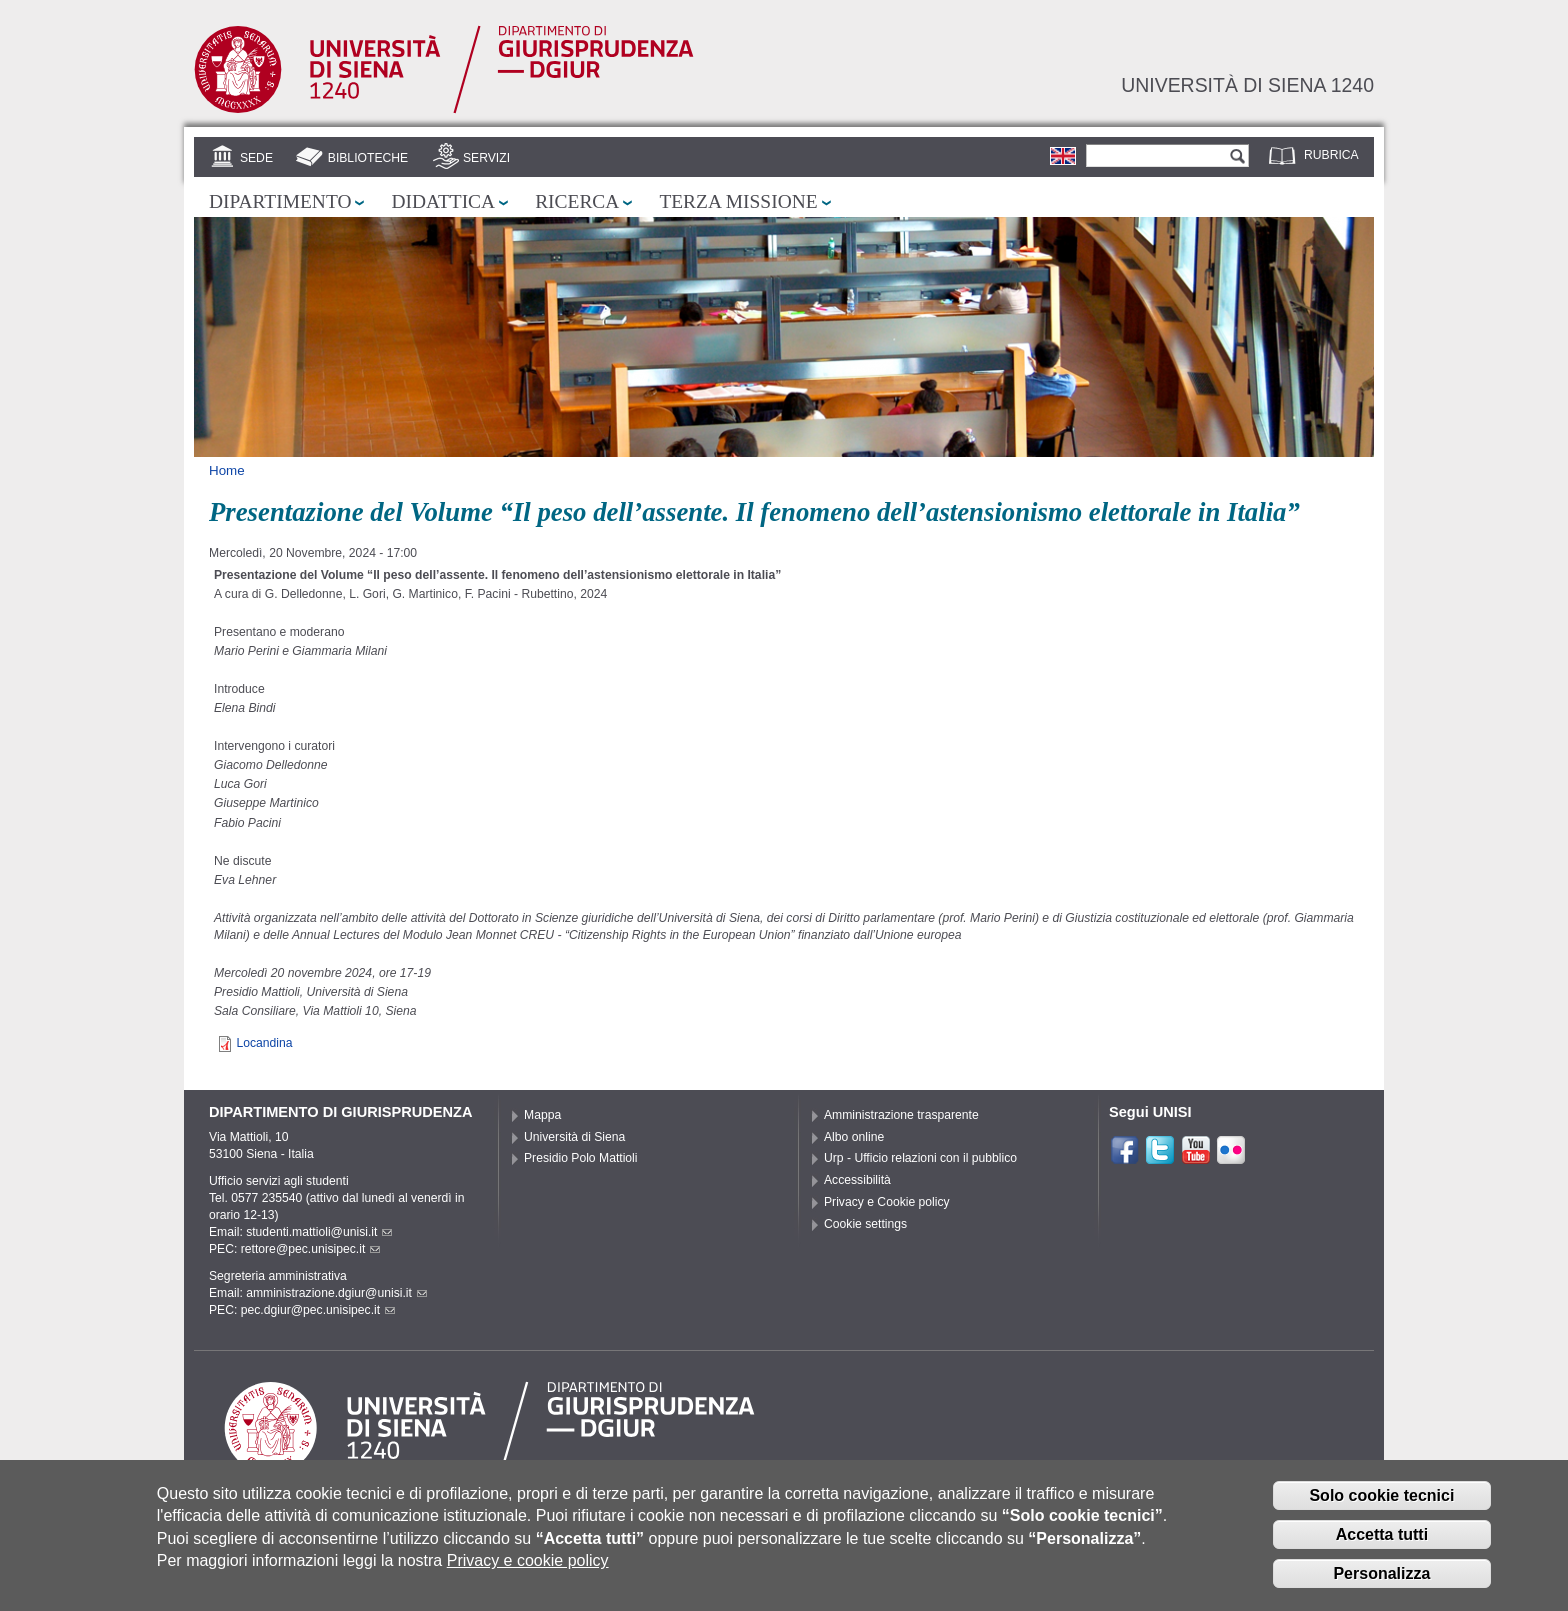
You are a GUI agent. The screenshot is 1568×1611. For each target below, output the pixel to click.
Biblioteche (368, 158)
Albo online (854, 1137)
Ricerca (577, 201)
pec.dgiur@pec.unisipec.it (318, 1310)
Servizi (486, 158)
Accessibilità (857, 1180)
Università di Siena (574, 1137)
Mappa (542, 1115)
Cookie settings (865, 1224)
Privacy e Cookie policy (887, 1202)
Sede (256, 158)
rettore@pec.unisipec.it (311, 1249)
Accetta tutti (1382, 1536)
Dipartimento (280, 201)
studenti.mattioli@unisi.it (319, 1232)
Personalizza (1381, 1575)
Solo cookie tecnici (1381, 1497)
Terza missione (738, 201)
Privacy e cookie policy (528, 1562)
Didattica (443, 201)
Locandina (264, 1043)
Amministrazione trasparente (901, 1115)
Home (227, 470)
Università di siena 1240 (1247, 85)
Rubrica (1331, 155)
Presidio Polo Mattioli (581, 1158)
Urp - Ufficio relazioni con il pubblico (920, 1158)
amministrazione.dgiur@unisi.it (336, 1293)
